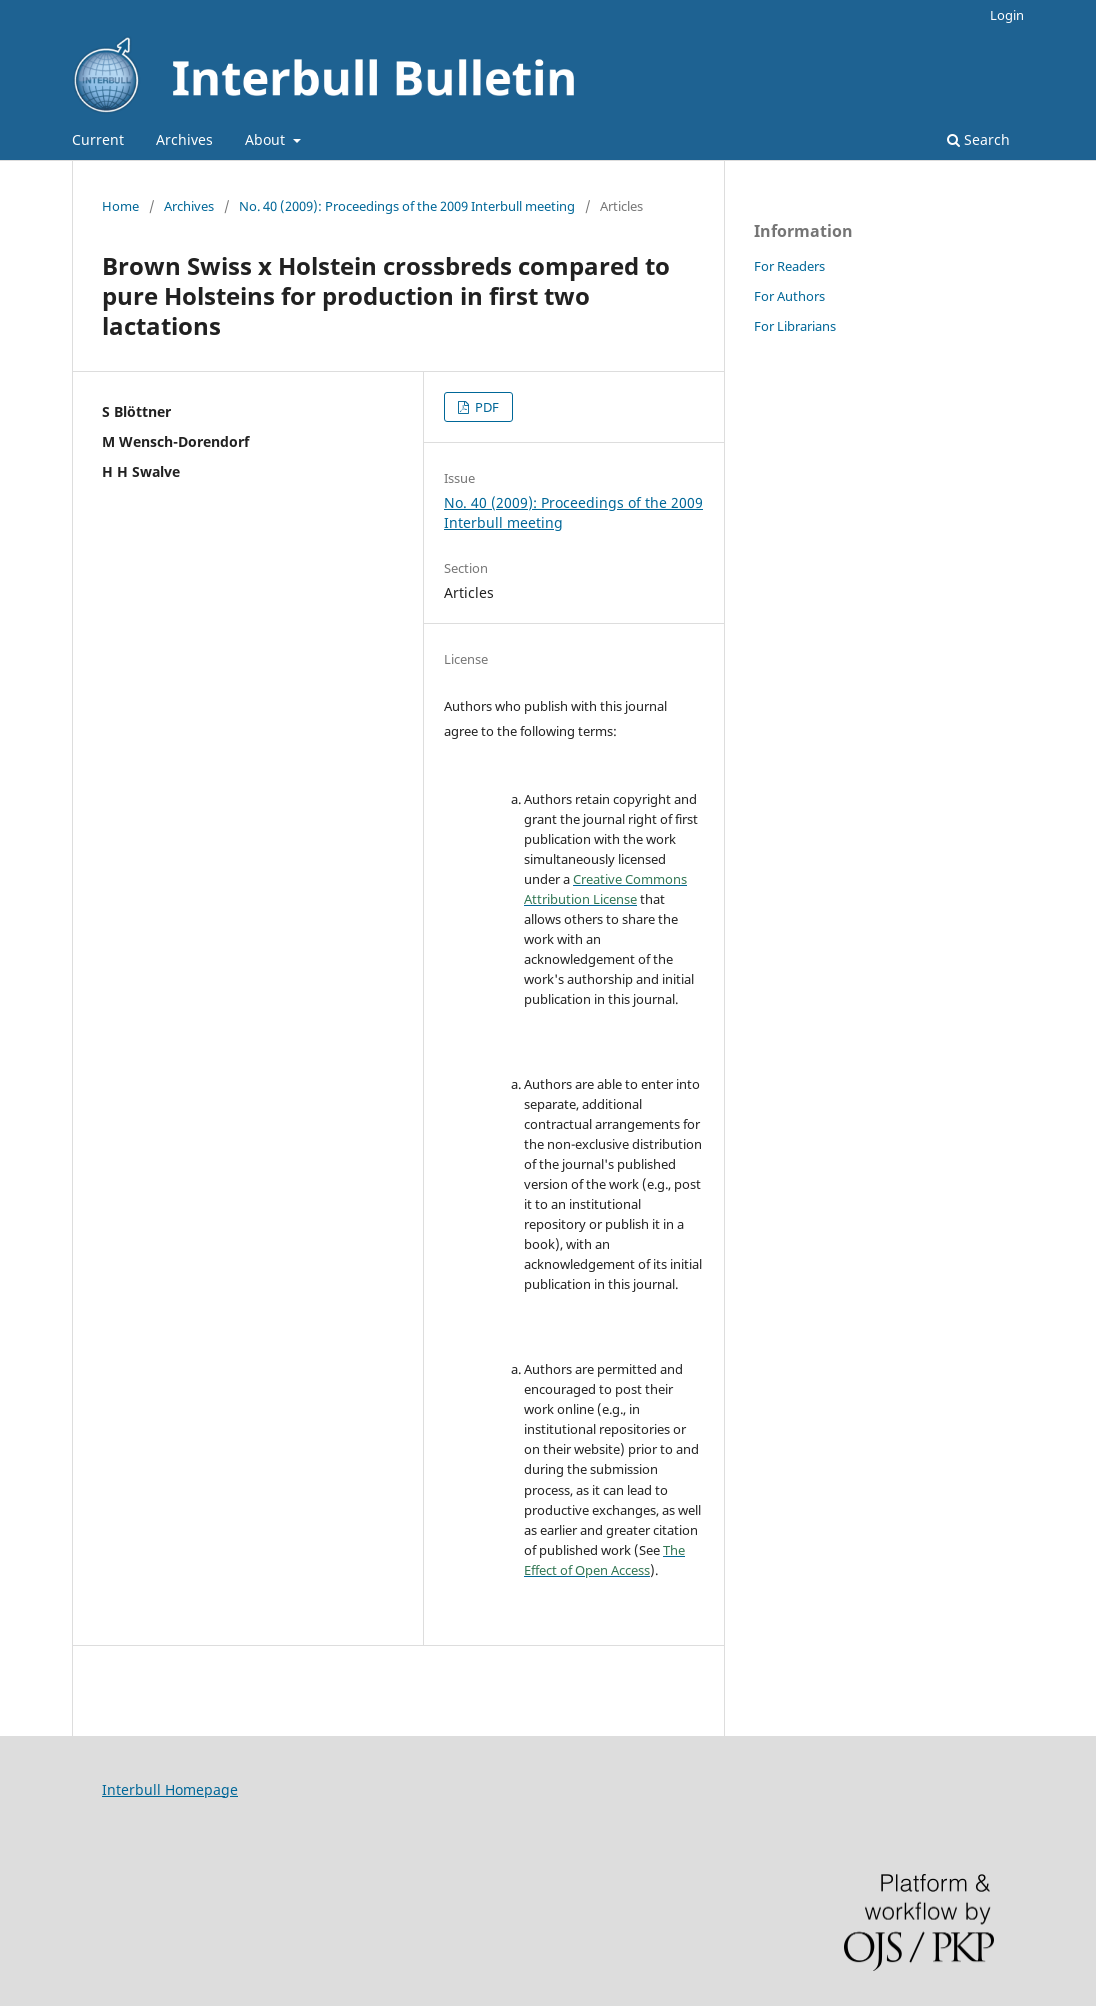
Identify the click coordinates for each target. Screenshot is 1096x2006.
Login (1007, 15)
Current (98, 139)
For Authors (789, 296)
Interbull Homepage (170, 1789)
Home (120, 206)
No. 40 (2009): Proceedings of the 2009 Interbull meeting (407, 206)
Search (978, 139)
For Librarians (795, 326)
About (267, 139)
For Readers (789, 266)
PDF (485, 407)
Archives (184, 139)
